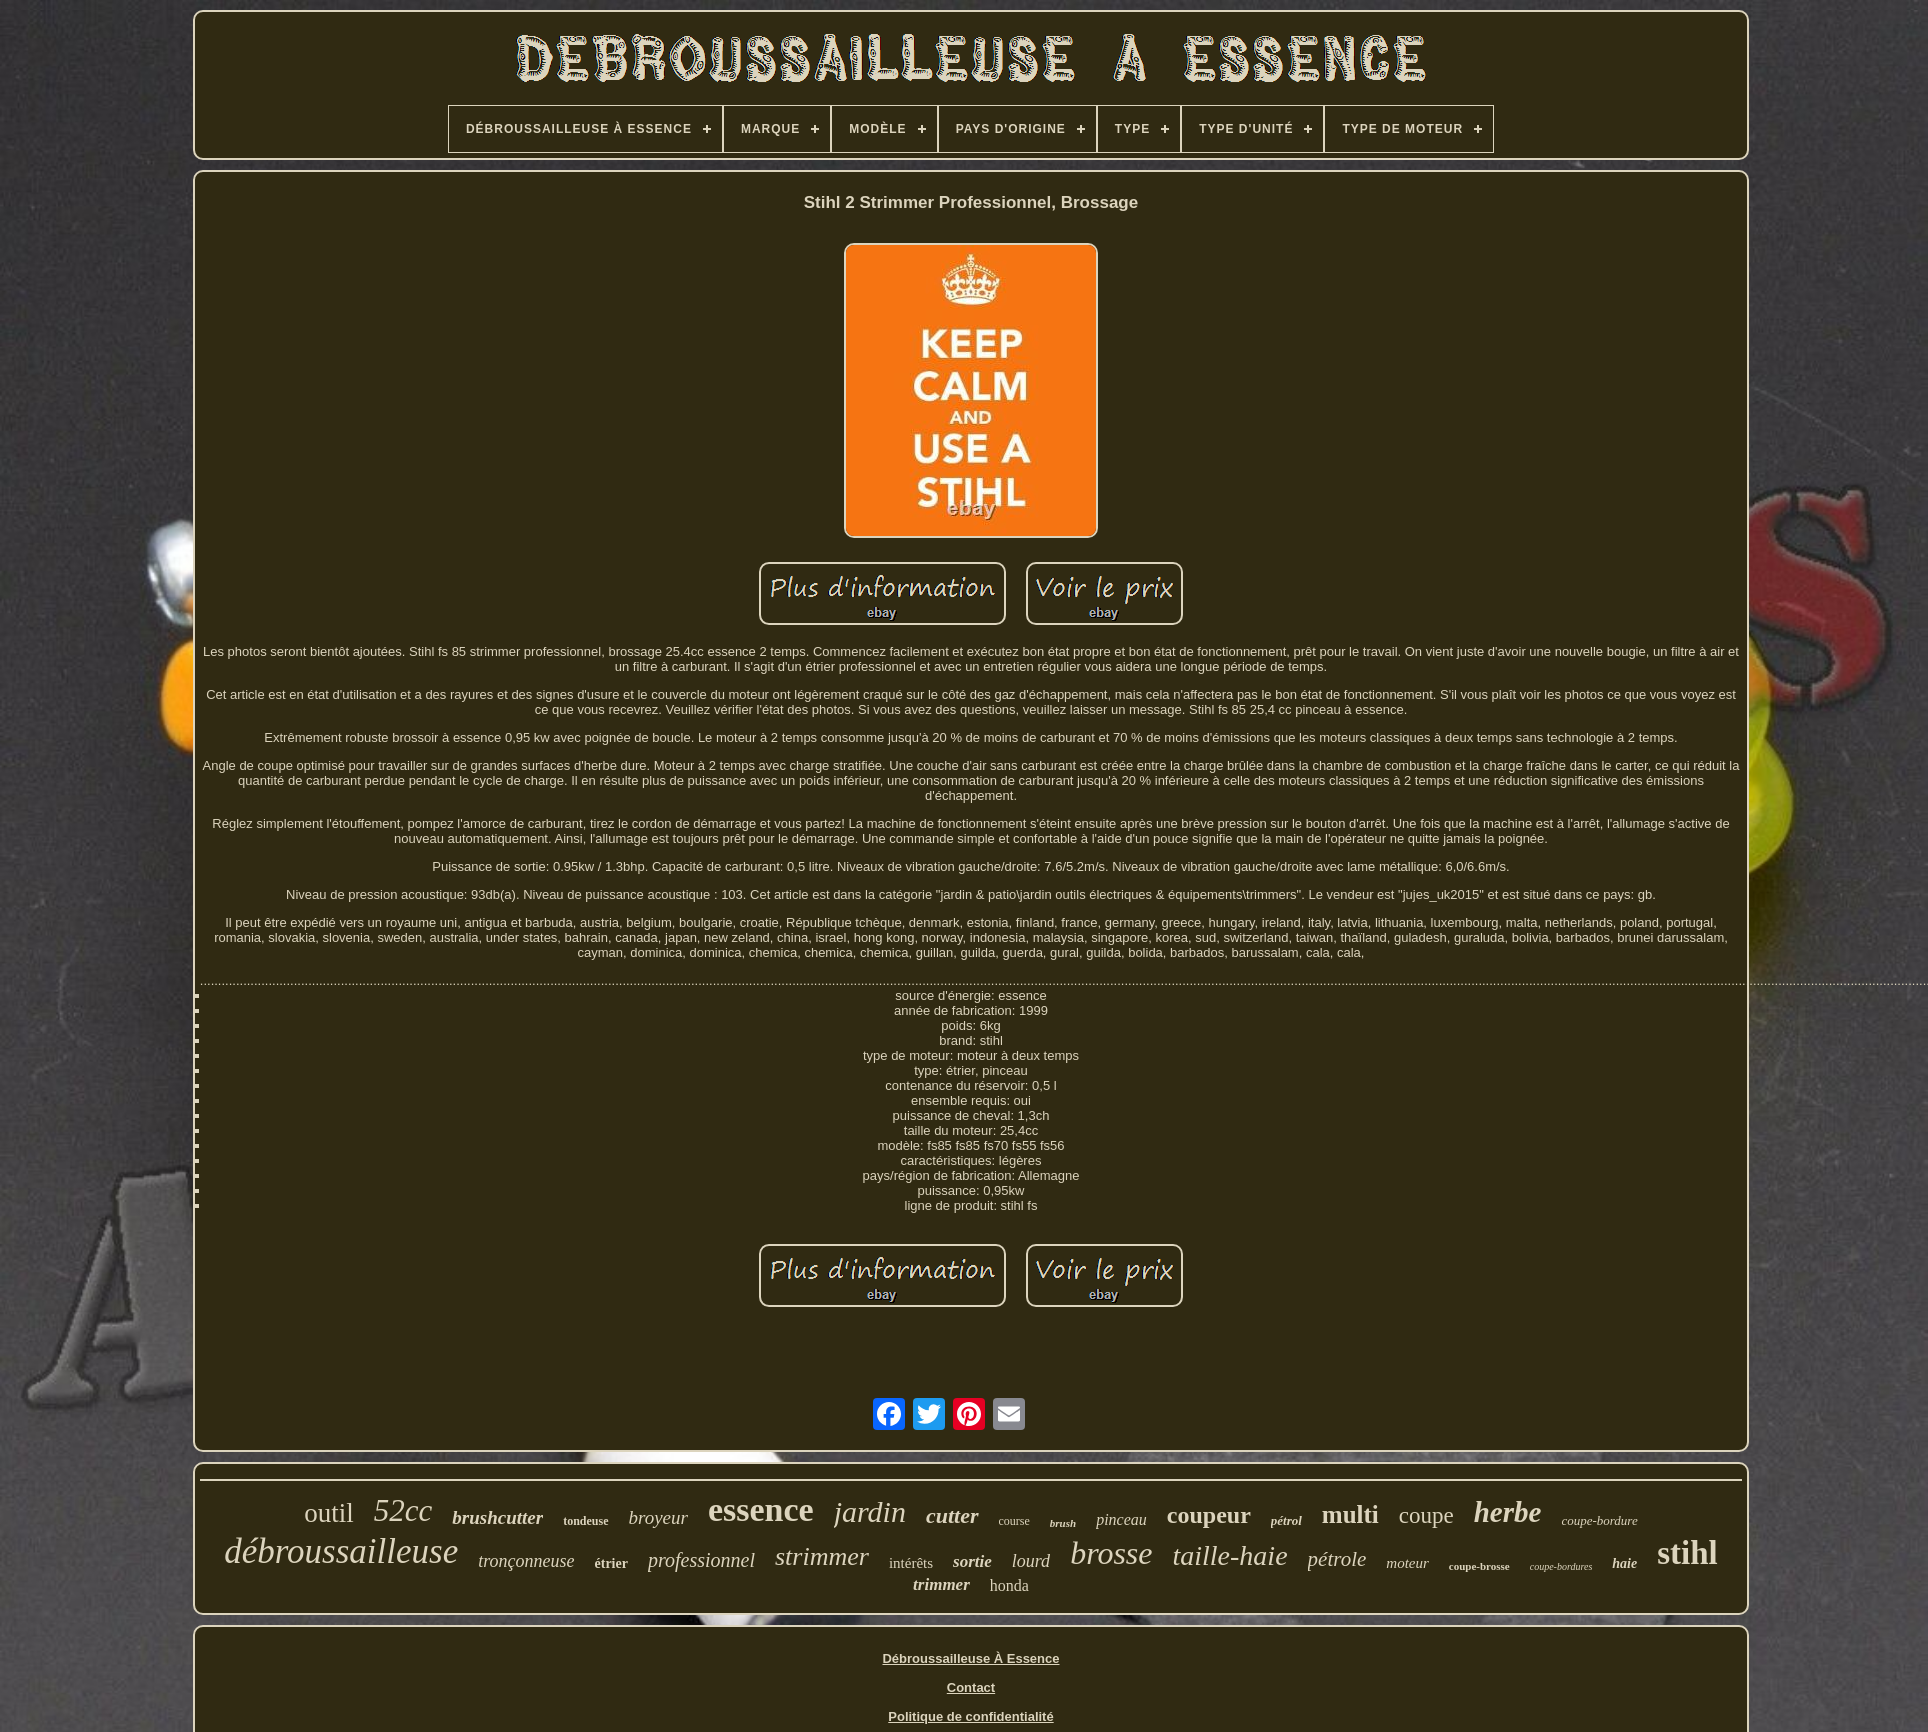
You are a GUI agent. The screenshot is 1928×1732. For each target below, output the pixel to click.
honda (1009, 1585)
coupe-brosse (1479, 1566)
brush (1063, 1523)
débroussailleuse (341, 1551)
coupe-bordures (1561, 1566)
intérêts (911, 1563)
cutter (952, 1515)
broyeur (658, 1517)
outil (329, 1513)
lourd (1031, 1561)
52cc (403, 1510)
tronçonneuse (526, 1561)
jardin (870, 1511)
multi (1350, 1514)
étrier (611, 1563)
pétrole (1337, 1559)
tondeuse (585, 1521)
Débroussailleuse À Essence (970, 1658)
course (1014, 1521)
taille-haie (1230, 1555)
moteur (1407, 1563)
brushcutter (497, 1517)
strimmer (822, 1556)
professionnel (701, 1560)
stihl (1687, 1553)
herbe (1508, 1512)
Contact (971, 1687)
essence (761, 1509)
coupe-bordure (1599, 1520)
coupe (1426, 1515)
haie (1624, 1563)
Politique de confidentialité (970, 1716)
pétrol (1286, 1520)
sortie (972, 1561)
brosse (1111, 1553)
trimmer (941, 1584)
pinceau (1121, 1519)
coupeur (1209, 1515)
